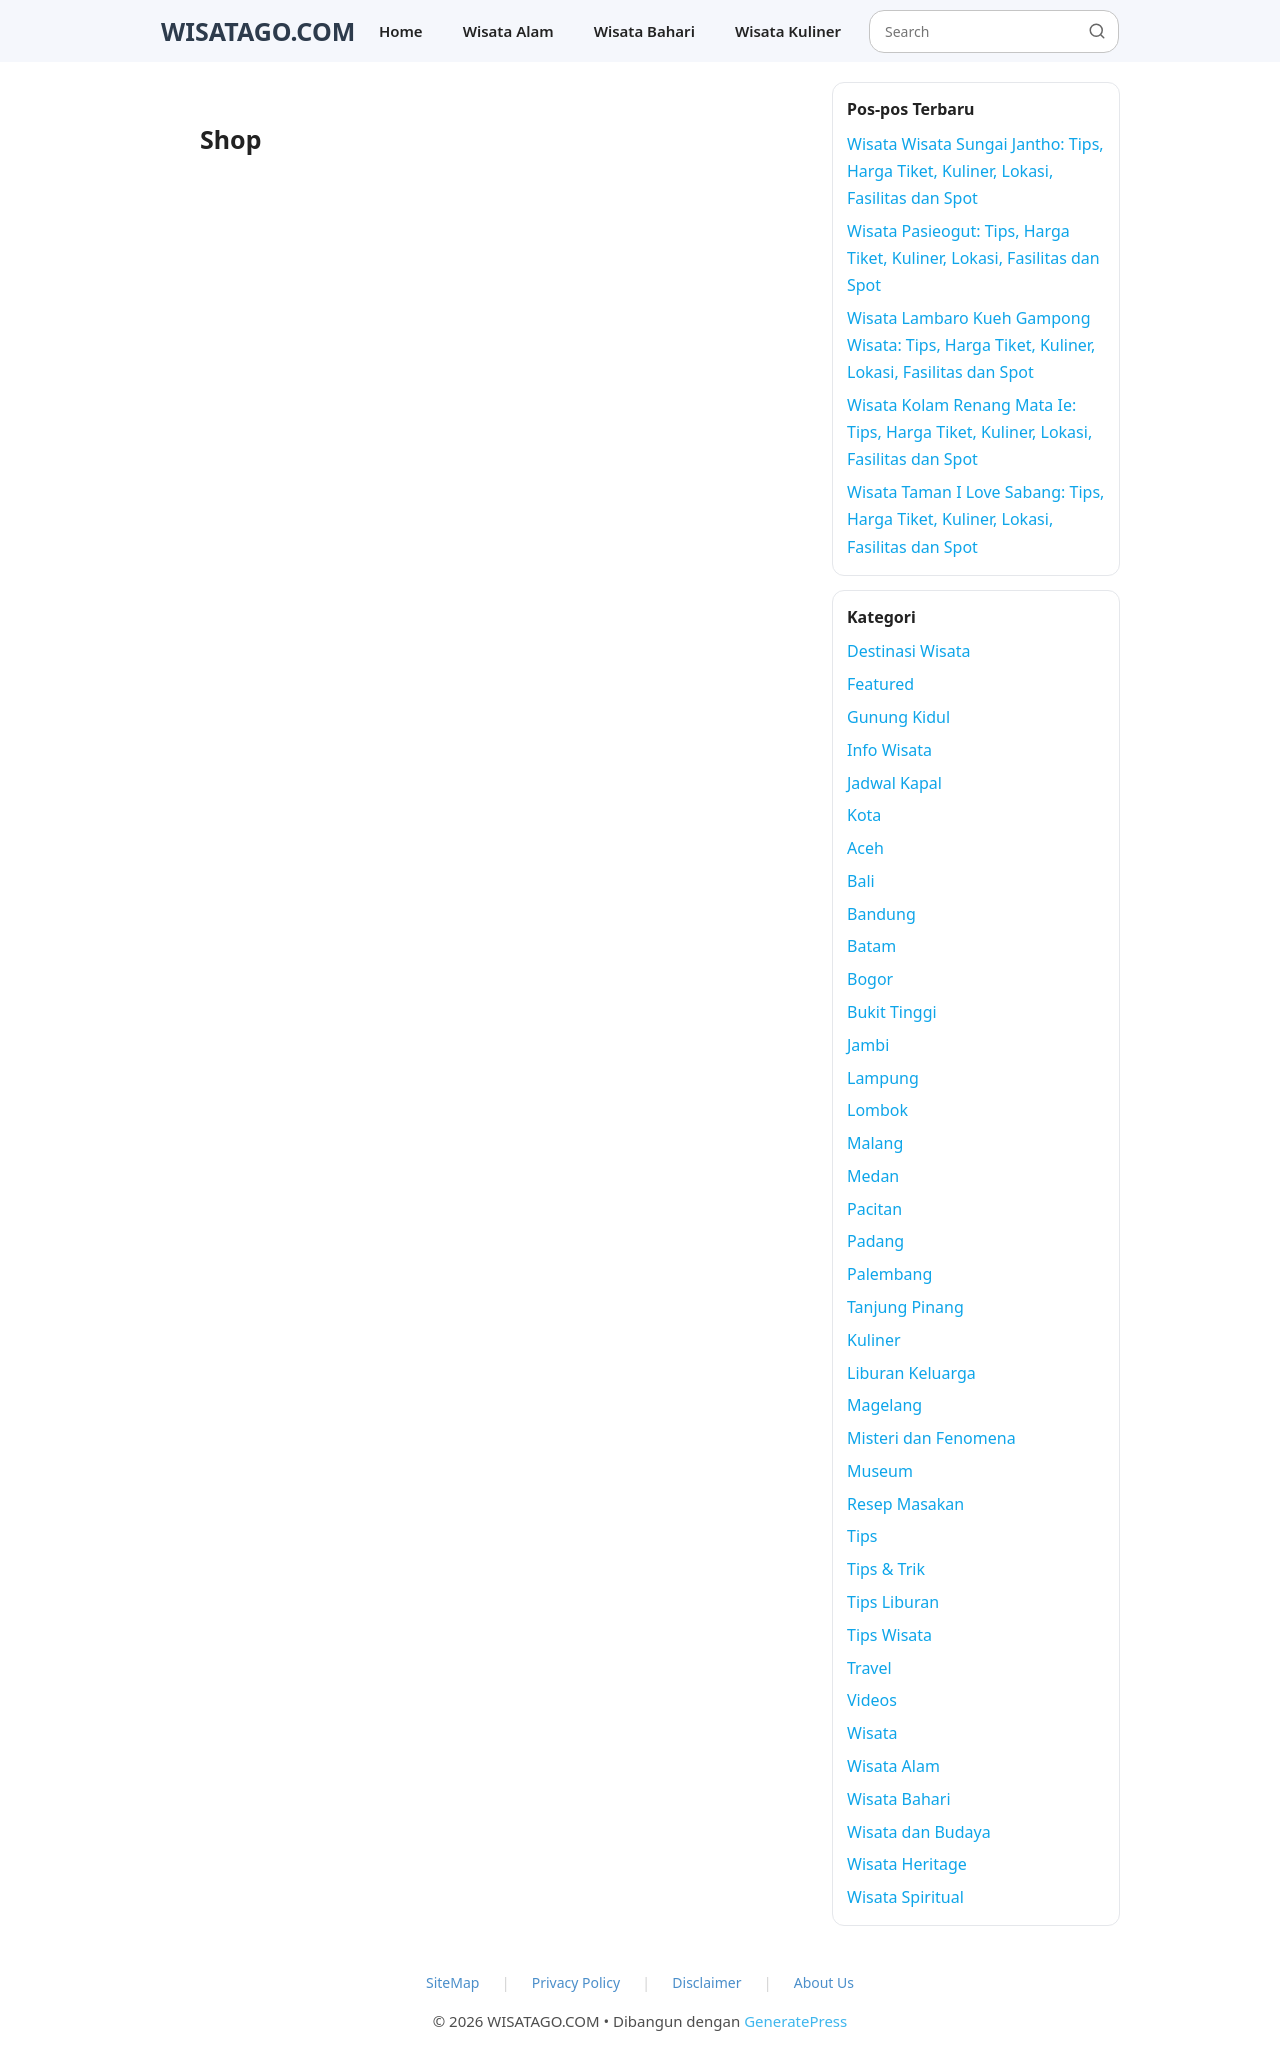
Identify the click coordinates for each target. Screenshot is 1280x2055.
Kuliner (874, 1340)
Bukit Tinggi (892, 1012)
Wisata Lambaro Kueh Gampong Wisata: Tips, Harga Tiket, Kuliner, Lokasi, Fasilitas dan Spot (971, 345)
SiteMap (452, 1982)
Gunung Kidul (898, 717)
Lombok (877, 1110)
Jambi (868, 1045)
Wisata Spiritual (905, 1897)
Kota (864, 815)
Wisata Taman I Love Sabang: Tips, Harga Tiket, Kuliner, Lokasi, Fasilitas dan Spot (975, 519)
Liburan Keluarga (911, 1373)
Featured (880, 684)
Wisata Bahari (644, 31)
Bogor (870, 979)
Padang (875, 1241)
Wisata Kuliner (788, 31)
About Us (824, 1982)
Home (401, 31)
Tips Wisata (889, 1635)
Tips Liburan (893, 1602)
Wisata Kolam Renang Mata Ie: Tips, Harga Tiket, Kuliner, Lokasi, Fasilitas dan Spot (969, 432)
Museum (880, 1471)
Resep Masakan (905, 1504)
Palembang (889, 1274)
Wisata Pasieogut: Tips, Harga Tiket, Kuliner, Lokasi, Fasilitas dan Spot (973, 258)
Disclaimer (706, 1982)
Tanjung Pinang (905, 1307)
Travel (869, 1668)
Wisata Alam (508, 31)
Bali (861, 881)
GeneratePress (795, 2021)
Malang (875, 1143)
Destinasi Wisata (909, 651)
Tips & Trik (886, 1569)
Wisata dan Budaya (919, 1832)
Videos (872, 1700)
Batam (871, 946)
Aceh (865, 848)
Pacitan (874, 1209)
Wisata (872, 1733)
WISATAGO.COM (258, 31)
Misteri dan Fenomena (931, 1438)
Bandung (881, 914)
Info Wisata (889, 750)
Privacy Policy (576, 1982)
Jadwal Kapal (894, 783)
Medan (873, 1176)
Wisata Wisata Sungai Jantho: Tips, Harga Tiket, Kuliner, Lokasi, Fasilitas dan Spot (975, 171)
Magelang (884, 1405)
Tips (862, 1536)
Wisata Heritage (907, 1864)
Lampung (883, 1078)
